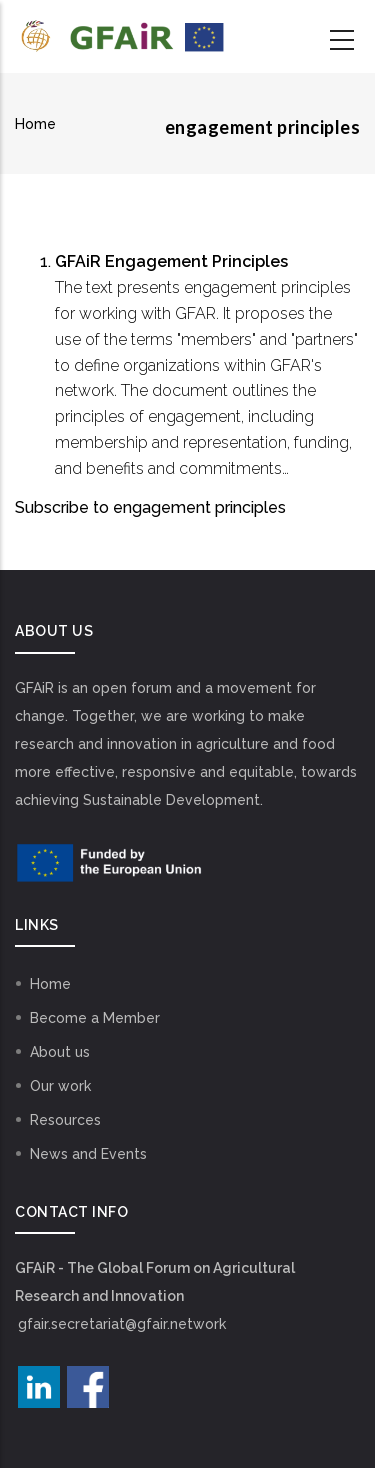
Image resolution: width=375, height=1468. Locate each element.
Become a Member (95, 1018)
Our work (60, 1086)
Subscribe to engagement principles (150, 507)
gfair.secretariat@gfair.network (122, 1324)
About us (60, 1052)
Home (35, 124)
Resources (65, 1120)
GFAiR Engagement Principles (171, 261)
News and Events (88, 1154)
